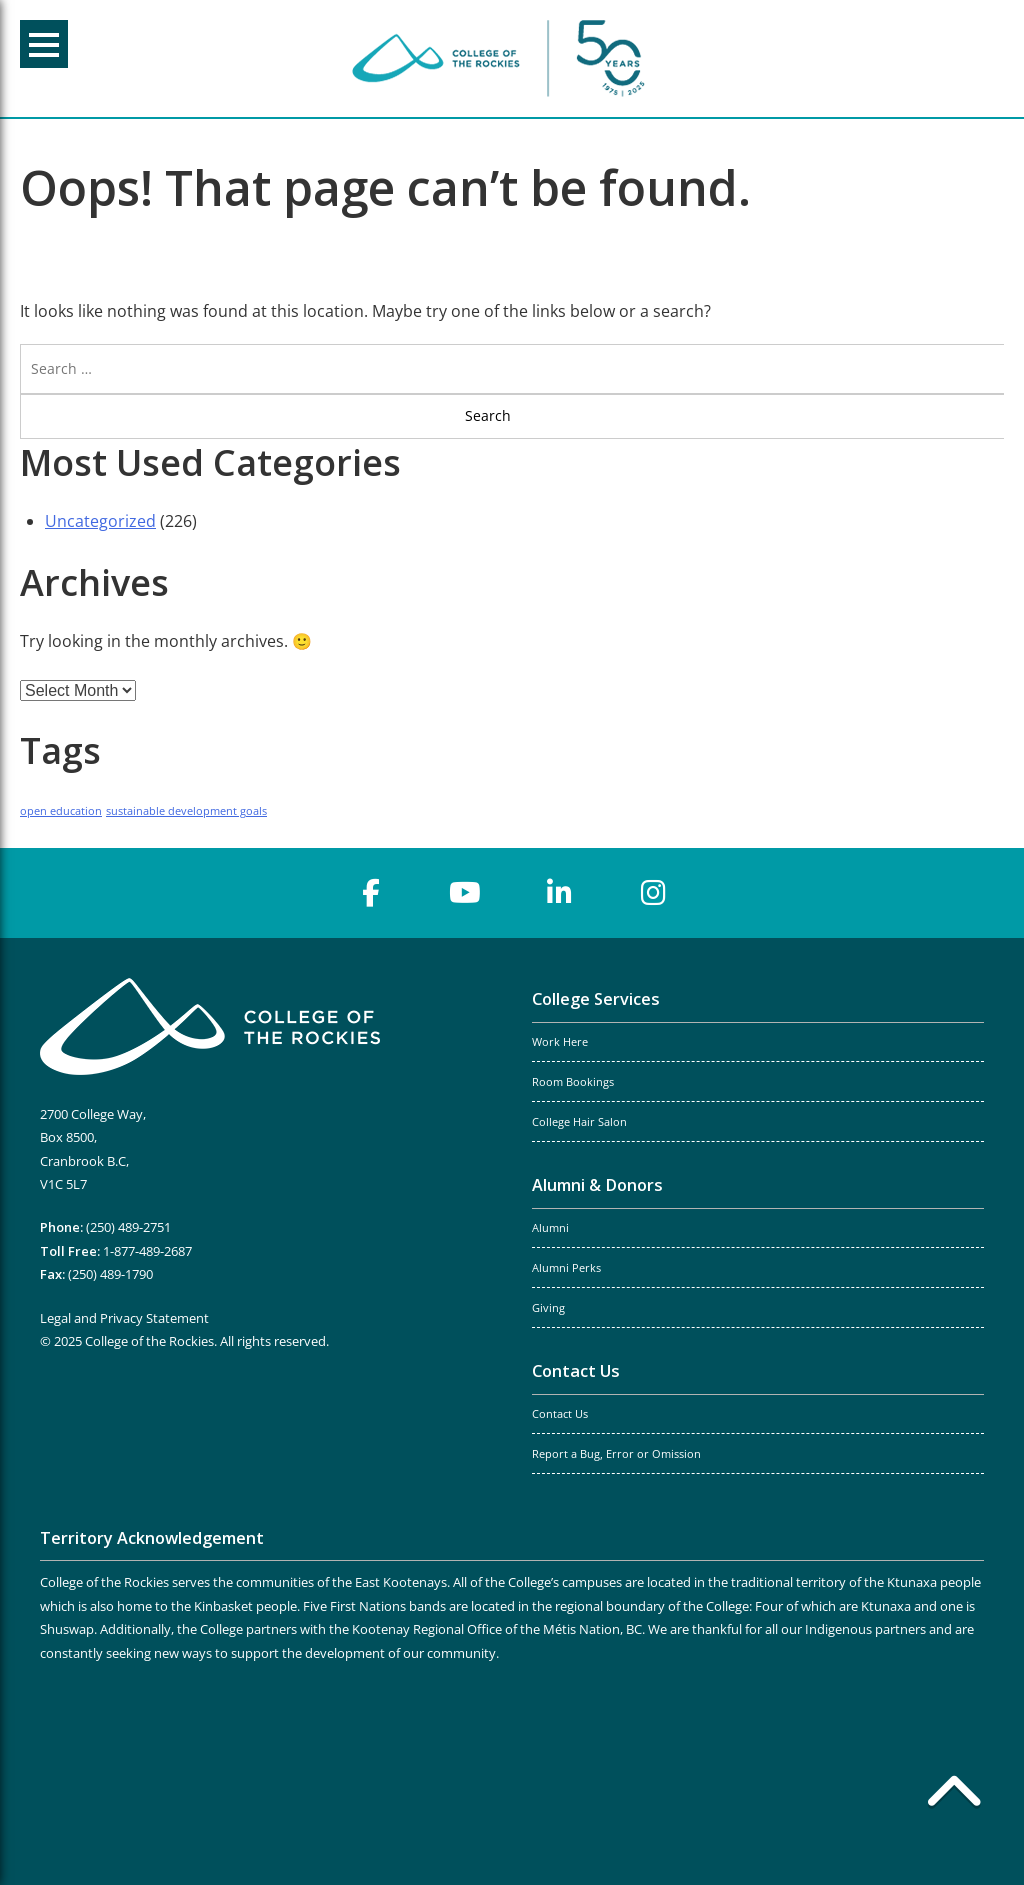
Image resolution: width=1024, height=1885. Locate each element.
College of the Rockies (502, 58)
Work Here (560, 1042)
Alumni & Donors (597, 1185)
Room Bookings (573, 1082)
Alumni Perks (566, 1268)
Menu (44, 45)
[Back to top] (954, 1795)
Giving (548, 1308)
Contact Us (576, 1371)
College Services (596, 999)
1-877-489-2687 (147, 1251)
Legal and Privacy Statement (124, 1318)
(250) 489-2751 (128, 1227)
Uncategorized (100, 521)
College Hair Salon (579, 1122)
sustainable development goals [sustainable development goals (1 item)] (186, 811)
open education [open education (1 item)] (61, 811)
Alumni (550, 1228)
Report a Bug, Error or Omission (616, 1454)
